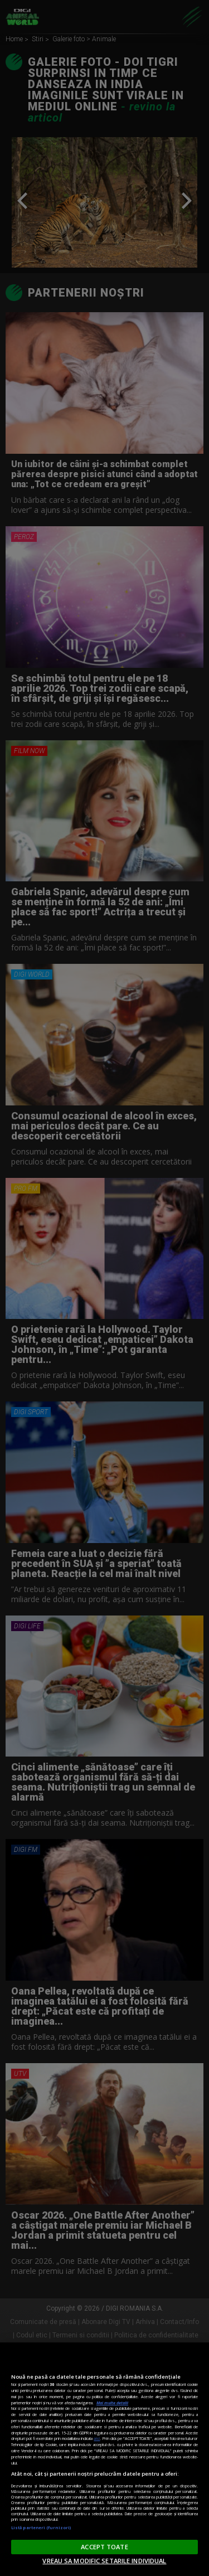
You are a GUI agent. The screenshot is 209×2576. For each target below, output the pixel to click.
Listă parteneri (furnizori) (41, 2527)
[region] (104, 2459)
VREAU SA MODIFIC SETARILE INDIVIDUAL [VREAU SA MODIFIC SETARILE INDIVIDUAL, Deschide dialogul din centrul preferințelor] (104, 2560)
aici (97, 2438)
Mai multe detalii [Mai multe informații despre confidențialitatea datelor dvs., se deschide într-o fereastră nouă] (112, 2402)
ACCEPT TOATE (104, 2547)
